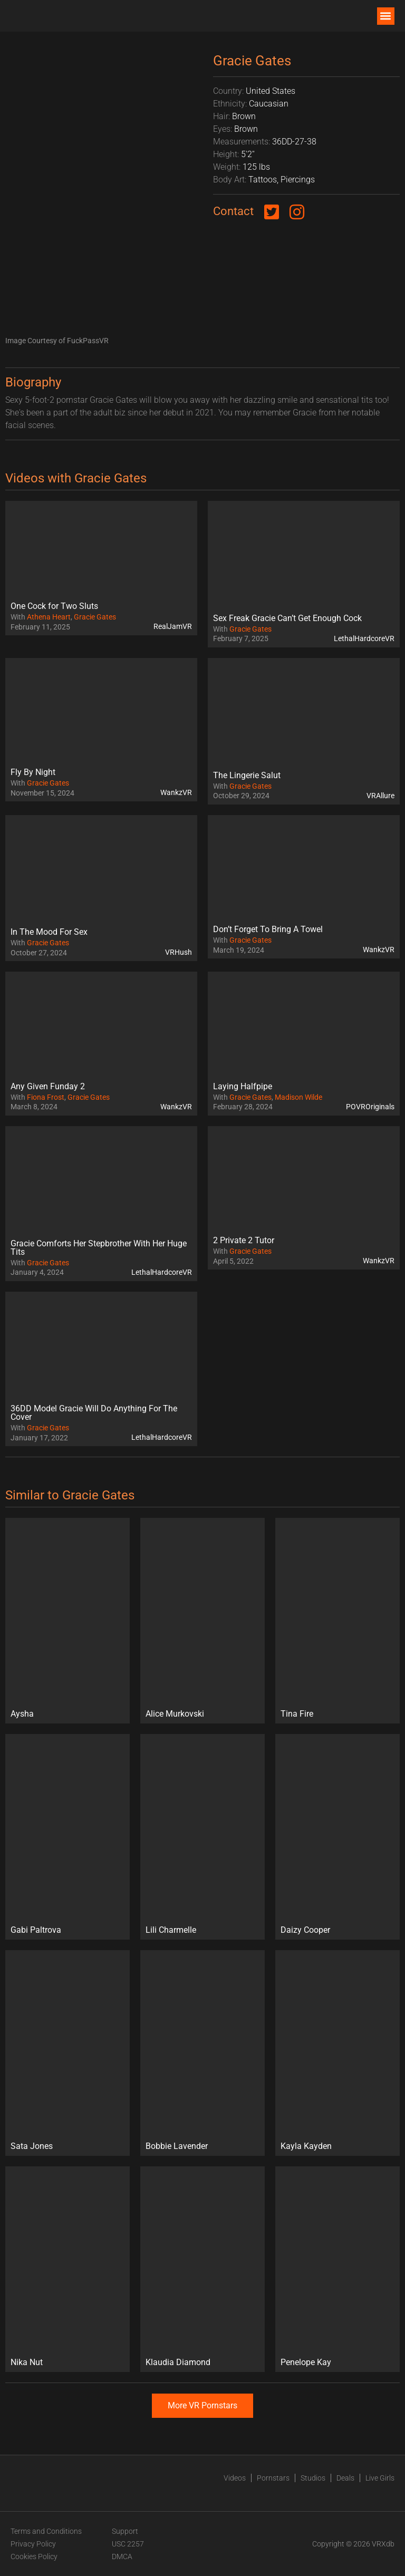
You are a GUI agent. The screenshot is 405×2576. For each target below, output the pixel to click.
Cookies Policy (34, 2556)
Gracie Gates (95, 617)
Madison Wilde (298, 1097)
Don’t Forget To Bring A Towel (268, 929)
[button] (385, 16)
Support (125, 2531)
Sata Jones (32, 2146)
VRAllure (380, 795)
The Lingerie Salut (247, 775)
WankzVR (176, 792)
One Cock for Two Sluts (54, 606)
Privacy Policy (33, 2544)
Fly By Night (33, 772)
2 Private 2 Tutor (243, 1240)
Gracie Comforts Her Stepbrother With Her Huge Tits (99, 1247)
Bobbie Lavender (177, 2146)
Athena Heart (49, 617)
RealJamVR (172, 626)
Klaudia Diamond (178, 2362)
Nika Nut (27, 2362)
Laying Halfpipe (242, 1086)
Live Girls (379, 2478)
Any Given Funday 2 (48, 1086)
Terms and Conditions (46, 2531)
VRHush (178, 952)
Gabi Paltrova (36, 1930)
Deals (345, 2478)
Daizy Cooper (305, 1930)
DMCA (122, 2556)
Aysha (22, 1714)
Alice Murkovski (175, 1714)
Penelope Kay (306, 2362)
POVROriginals (370, 1106)
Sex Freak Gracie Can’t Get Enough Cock (287, 618)
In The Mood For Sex (49, 932)
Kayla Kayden (306, 2146)
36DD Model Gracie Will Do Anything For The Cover (94, 1412)
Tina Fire (297, 1714)
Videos (235, 2478)
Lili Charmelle (171, 1930)
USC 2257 (128, 2544)
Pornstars (273, 2478)
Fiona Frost (45, 1097)
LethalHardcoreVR (364, 638)
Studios (313, 2478)
